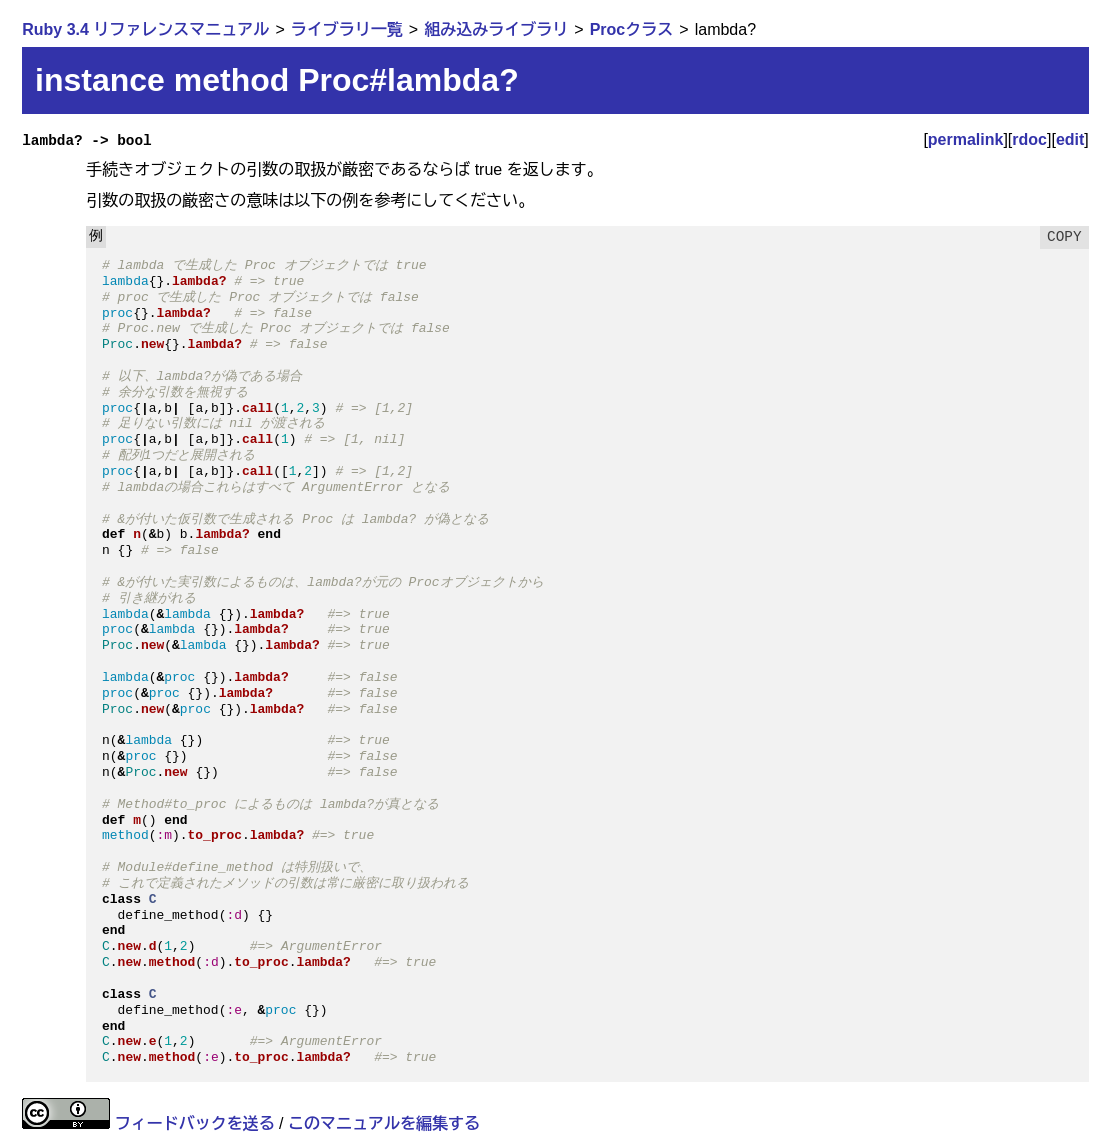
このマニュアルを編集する (384, 1123)
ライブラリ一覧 (347, 29)
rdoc (1029, 139)
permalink (966, 139)
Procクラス (632, 29)
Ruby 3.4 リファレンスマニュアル (145, 29)
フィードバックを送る (195, 1123)
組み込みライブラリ (496, 29)
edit (1070, 139)
